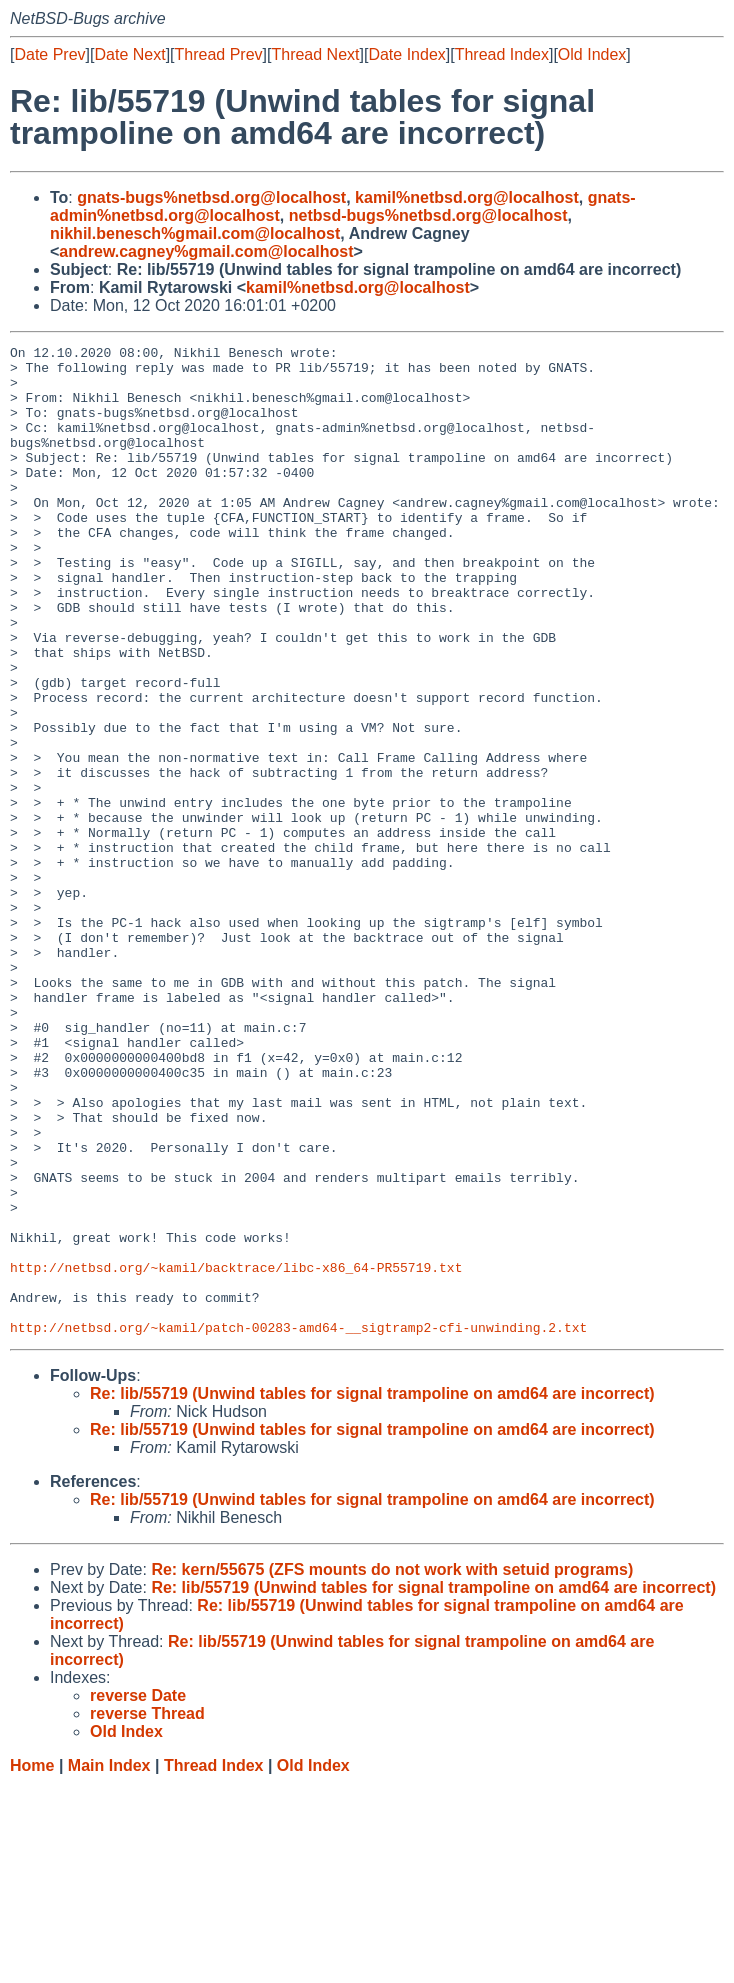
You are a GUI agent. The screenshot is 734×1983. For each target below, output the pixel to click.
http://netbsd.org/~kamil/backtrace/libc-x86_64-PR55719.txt (236, 1453)
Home (32, 1963)
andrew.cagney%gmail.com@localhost (206, 251)
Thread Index (502, 54)
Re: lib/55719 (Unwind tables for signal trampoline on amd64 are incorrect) (372, 1591)
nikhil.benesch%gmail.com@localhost (195, 233)
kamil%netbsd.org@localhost (467, 197)
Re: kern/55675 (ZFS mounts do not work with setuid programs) (392, 1767)
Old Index (592, 54)
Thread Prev (219, 54)
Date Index (406, 54)
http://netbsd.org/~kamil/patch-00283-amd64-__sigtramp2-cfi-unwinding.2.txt (298, 1525)
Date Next (129, 54)
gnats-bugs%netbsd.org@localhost (211, 197)
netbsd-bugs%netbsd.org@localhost (428, 215)
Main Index (109, 1963)
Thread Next (315, 54)
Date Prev (49, 54)
